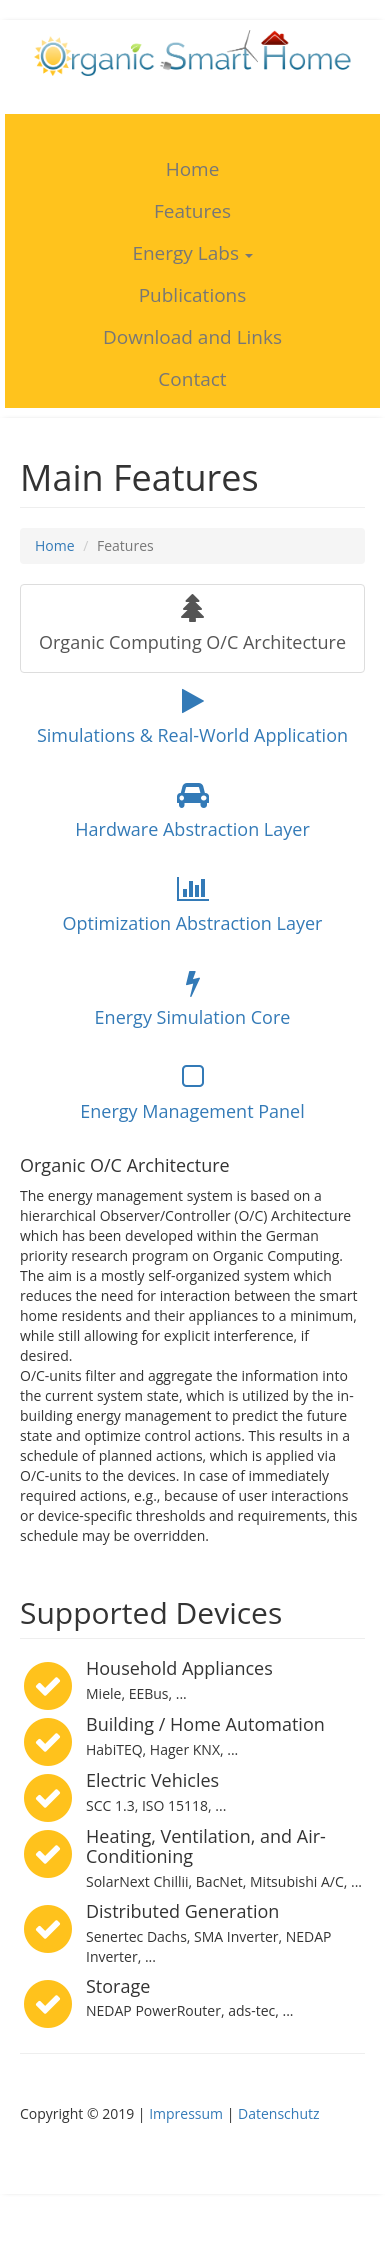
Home (55, 545)
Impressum (186, 2113)
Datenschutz (278, 2113)
